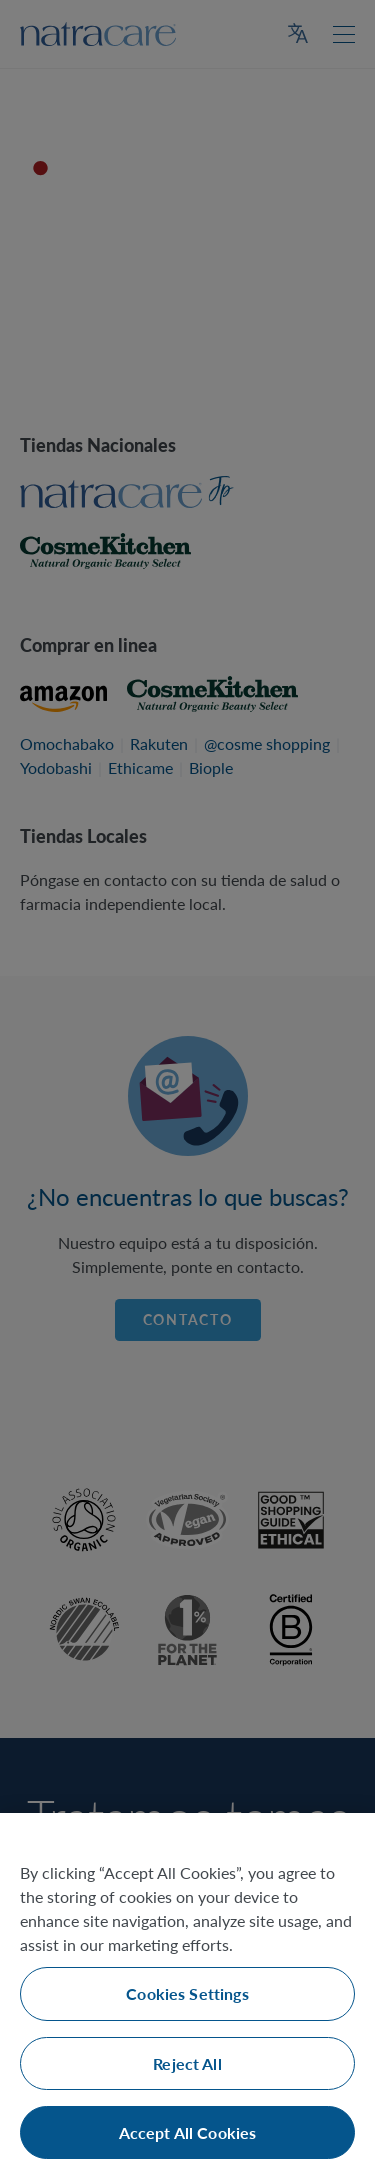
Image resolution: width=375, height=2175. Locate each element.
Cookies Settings (187, 1993)
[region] (187, 1994)
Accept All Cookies (188, 2132)
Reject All (187, 2063)
